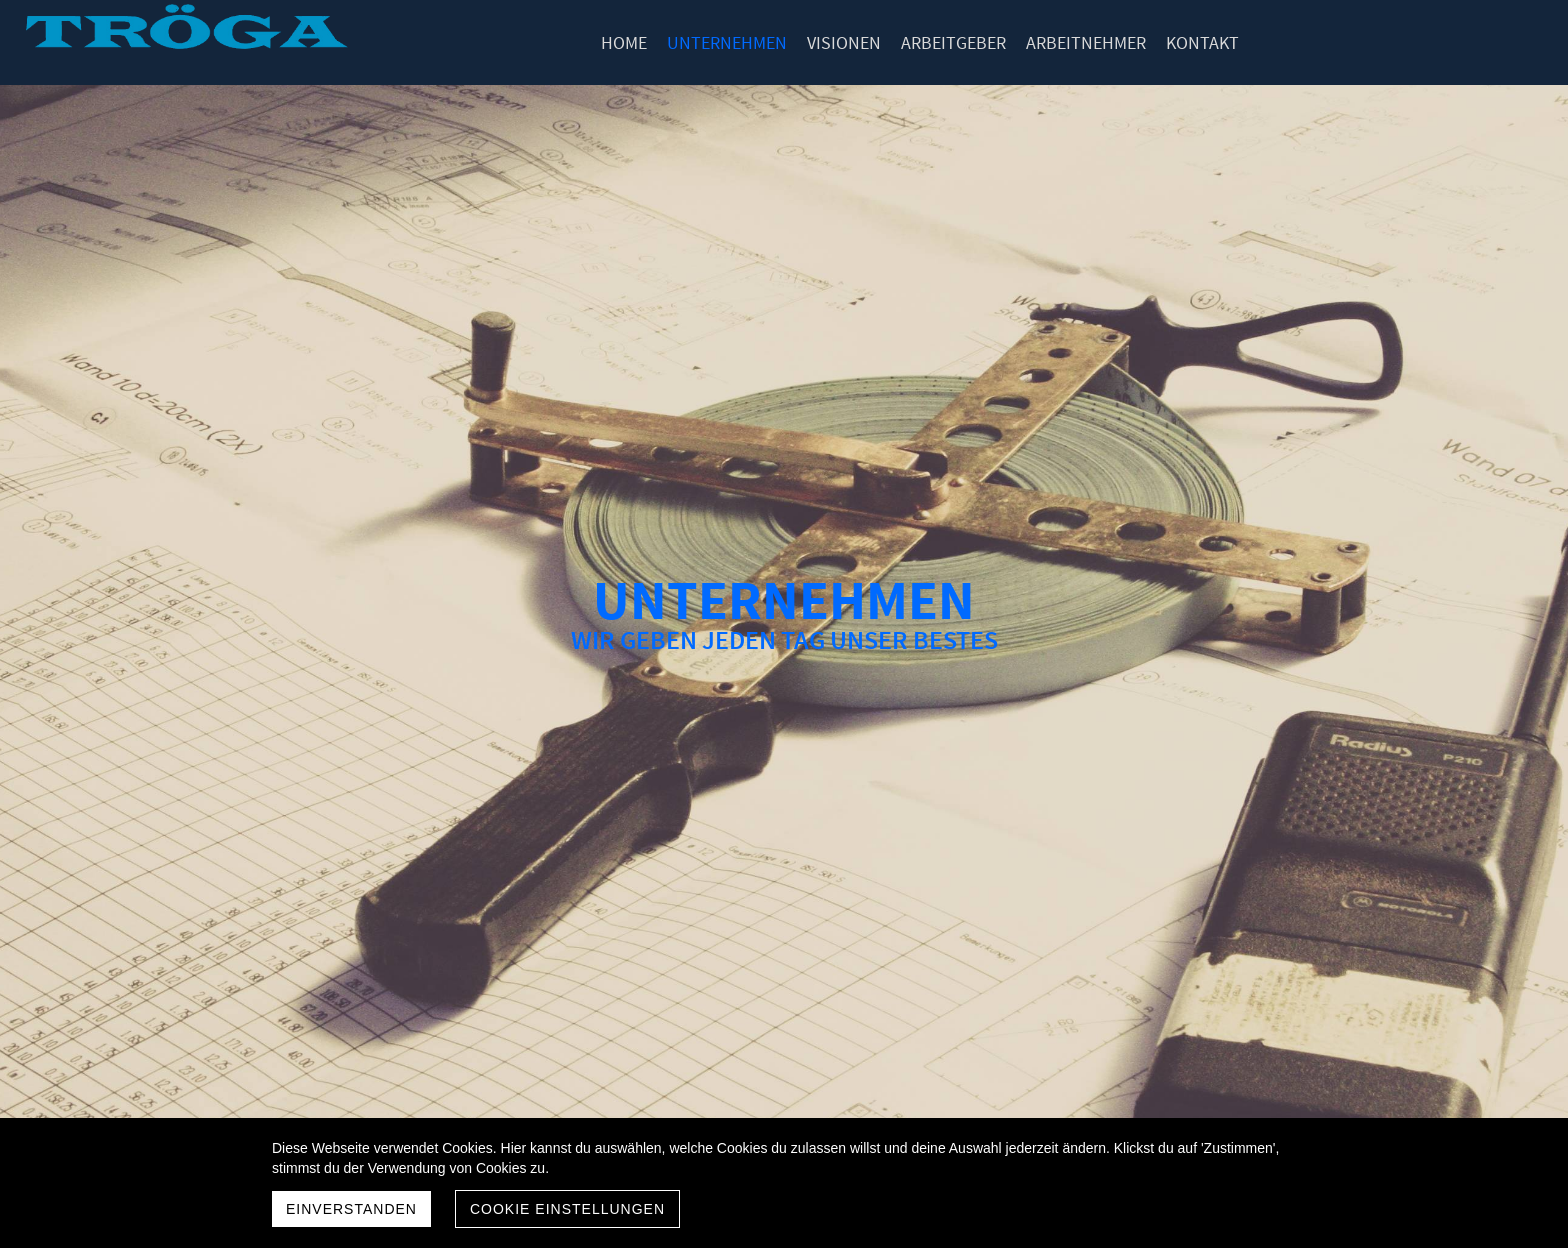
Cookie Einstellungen (567, 1209)
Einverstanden (351, 1209)
